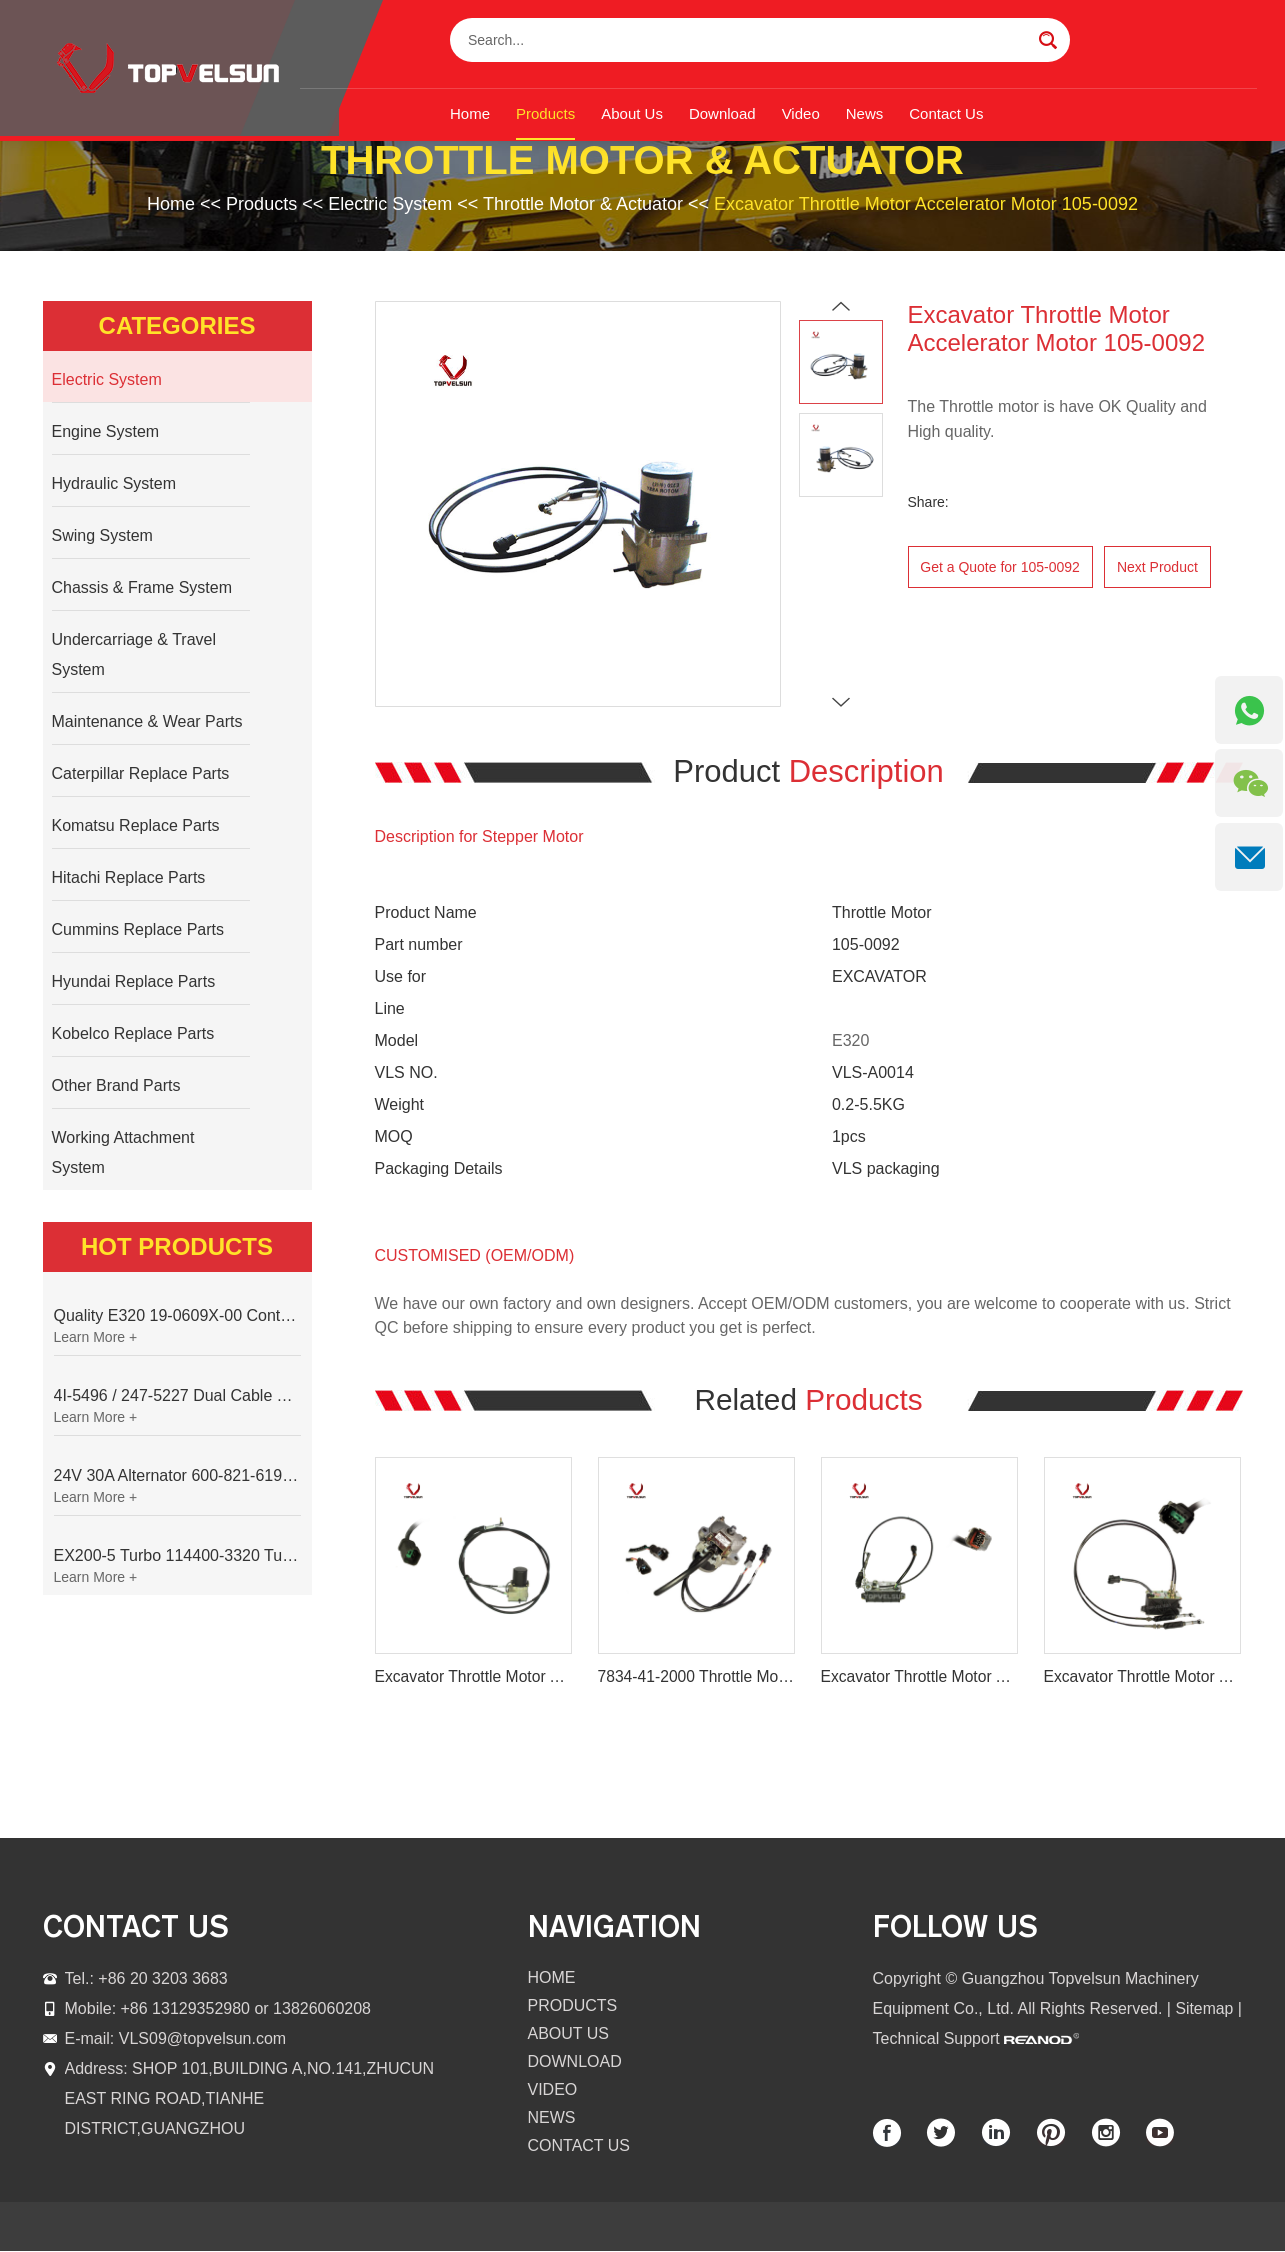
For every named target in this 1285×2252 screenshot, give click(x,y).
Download (722, 113)
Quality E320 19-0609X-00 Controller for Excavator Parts (177, 1315)
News (865, 113)
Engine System (106, 431)
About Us (632, 113)
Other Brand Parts (116, 1085)
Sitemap (1204, 2009)
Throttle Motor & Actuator (583, 204)
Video (801, 113)
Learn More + (96, 1337)
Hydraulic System (114, 483)
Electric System (390, 204)
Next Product (1158, 567)
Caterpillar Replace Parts (141, 773)
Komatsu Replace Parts (136, 825)
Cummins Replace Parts (138, 929)
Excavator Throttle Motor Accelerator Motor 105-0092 (926, 204)
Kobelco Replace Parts (133, 1033)
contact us (136, 1927)
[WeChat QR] (1250, 787)
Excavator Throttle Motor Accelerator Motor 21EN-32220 (473, 1676)
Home (470, 113)
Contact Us (946, 113)
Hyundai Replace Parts (134, 981)
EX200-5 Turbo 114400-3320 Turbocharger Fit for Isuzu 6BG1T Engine (177, 1555)
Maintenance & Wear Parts (147, 721)
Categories (177, 325)
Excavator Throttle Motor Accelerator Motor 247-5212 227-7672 (1142, 1676)
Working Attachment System (123, 1152)
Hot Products (177, 1246)
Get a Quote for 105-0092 (1001, 567)
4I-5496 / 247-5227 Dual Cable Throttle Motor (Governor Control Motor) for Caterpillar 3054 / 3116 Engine (177, 1395)
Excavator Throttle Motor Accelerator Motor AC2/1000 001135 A (919, 1676)
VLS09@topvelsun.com (202, 2039)
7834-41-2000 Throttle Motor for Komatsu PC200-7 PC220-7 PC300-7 (696, 1676)
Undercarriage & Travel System (134, 654)
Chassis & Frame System (142, 587)
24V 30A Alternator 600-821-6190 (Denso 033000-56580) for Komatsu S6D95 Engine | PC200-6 (177, 1475)
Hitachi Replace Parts (129, 877)
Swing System (102, 535)
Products (545, 113)
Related (809, 1399)
